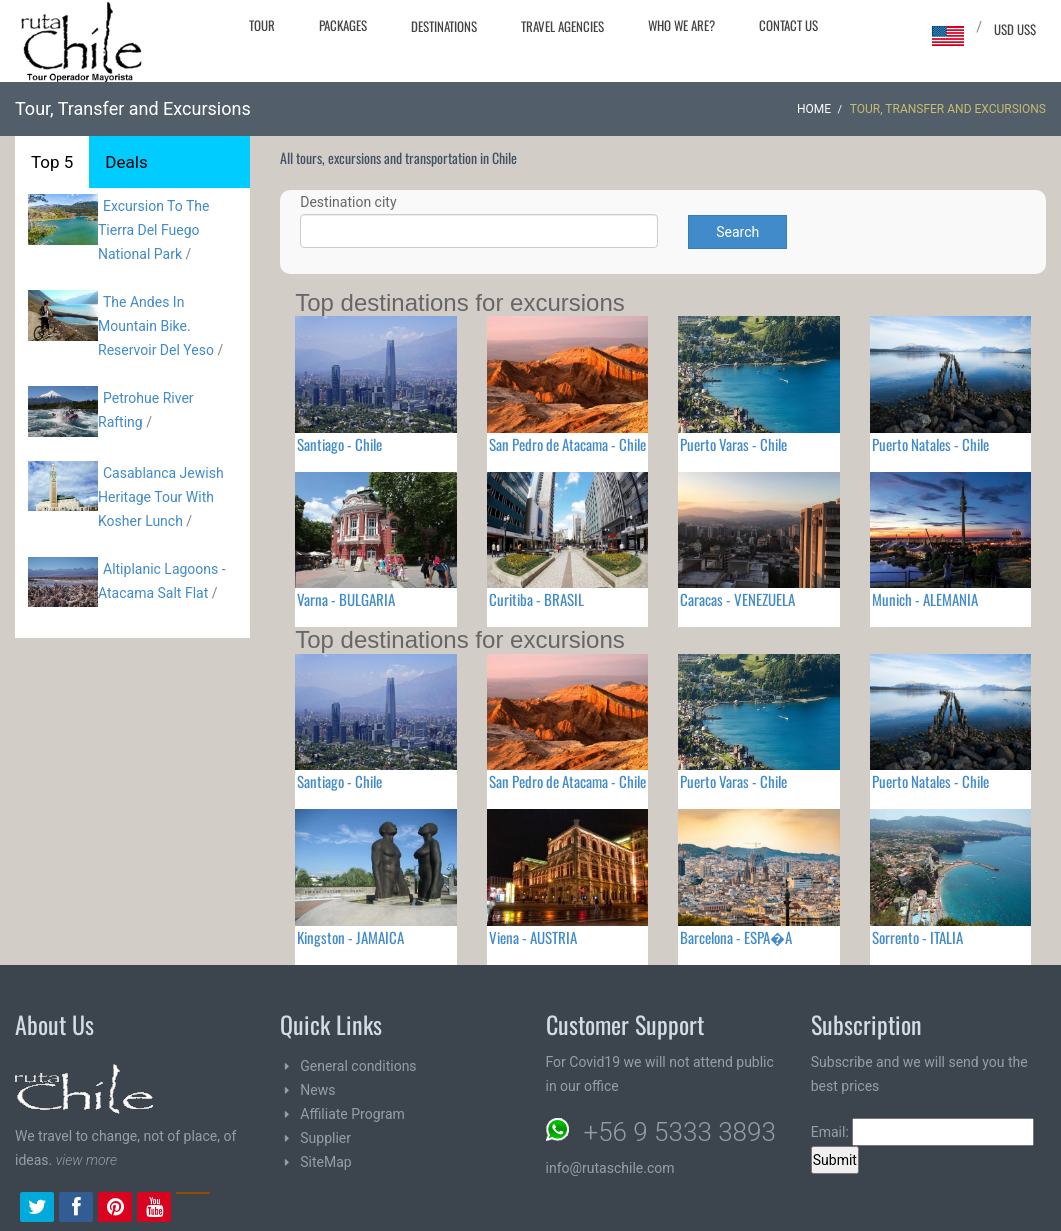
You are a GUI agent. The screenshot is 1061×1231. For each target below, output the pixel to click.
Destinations (444, 26)
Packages (343, 25)
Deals (126, 162)
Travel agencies (562, 26)
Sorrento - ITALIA (917, 937)
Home (814, 109)
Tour (262, 25)
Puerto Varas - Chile (733, 444)
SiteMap (325, 1162)
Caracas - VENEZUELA (737, 599)
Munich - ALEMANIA (925, 599)
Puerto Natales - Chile (930, 444)
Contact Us (788, 25)
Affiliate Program (352, 1114)
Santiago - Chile (339, 444)
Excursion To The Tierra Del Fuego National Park (153, 230)
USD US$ (1015, 29)
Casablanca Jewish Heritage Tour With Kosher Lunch (161, 497)
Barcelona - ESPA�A (736, 937)
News (317, 1090)
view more (86, 1160)
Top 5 (52, 162)
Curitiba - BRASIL (536, 599)
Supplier (325, 1138)
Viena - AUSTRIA (533, 937)
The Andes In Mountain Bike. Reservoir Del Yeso (156, 326)
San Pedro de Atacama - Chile (567, 444)
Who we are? (681, 25)
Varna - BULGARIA (346, 599)
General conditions (358, 1066)
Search (737, 232)
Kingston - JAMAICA (350, 937)
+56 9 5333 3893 (680, 1132)
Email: (923, 1132)
